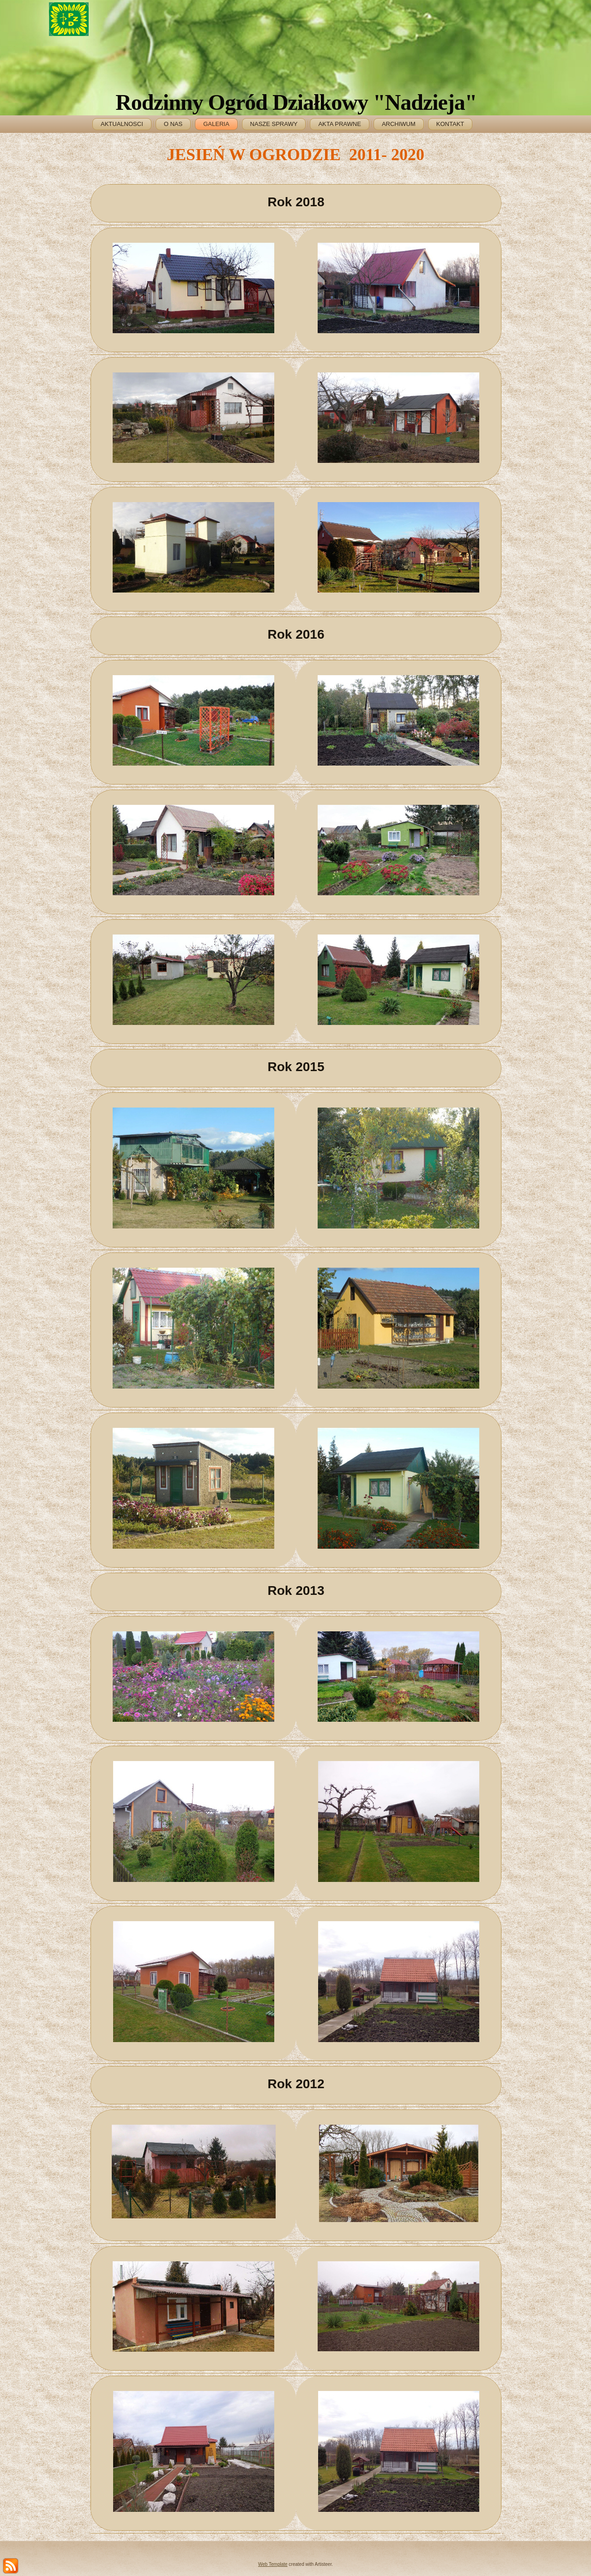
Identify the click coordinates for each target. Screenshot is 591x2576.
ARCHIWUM (399, 123)
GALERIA (216, 123)
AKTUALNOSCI (122, 123)
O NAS (173, 123)
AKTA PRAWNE (339, 123)
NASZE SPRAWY (274, 123)
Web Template (273, 2564)
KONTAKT (450, 123)
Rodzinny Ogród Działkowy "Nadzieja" (295, 102)
